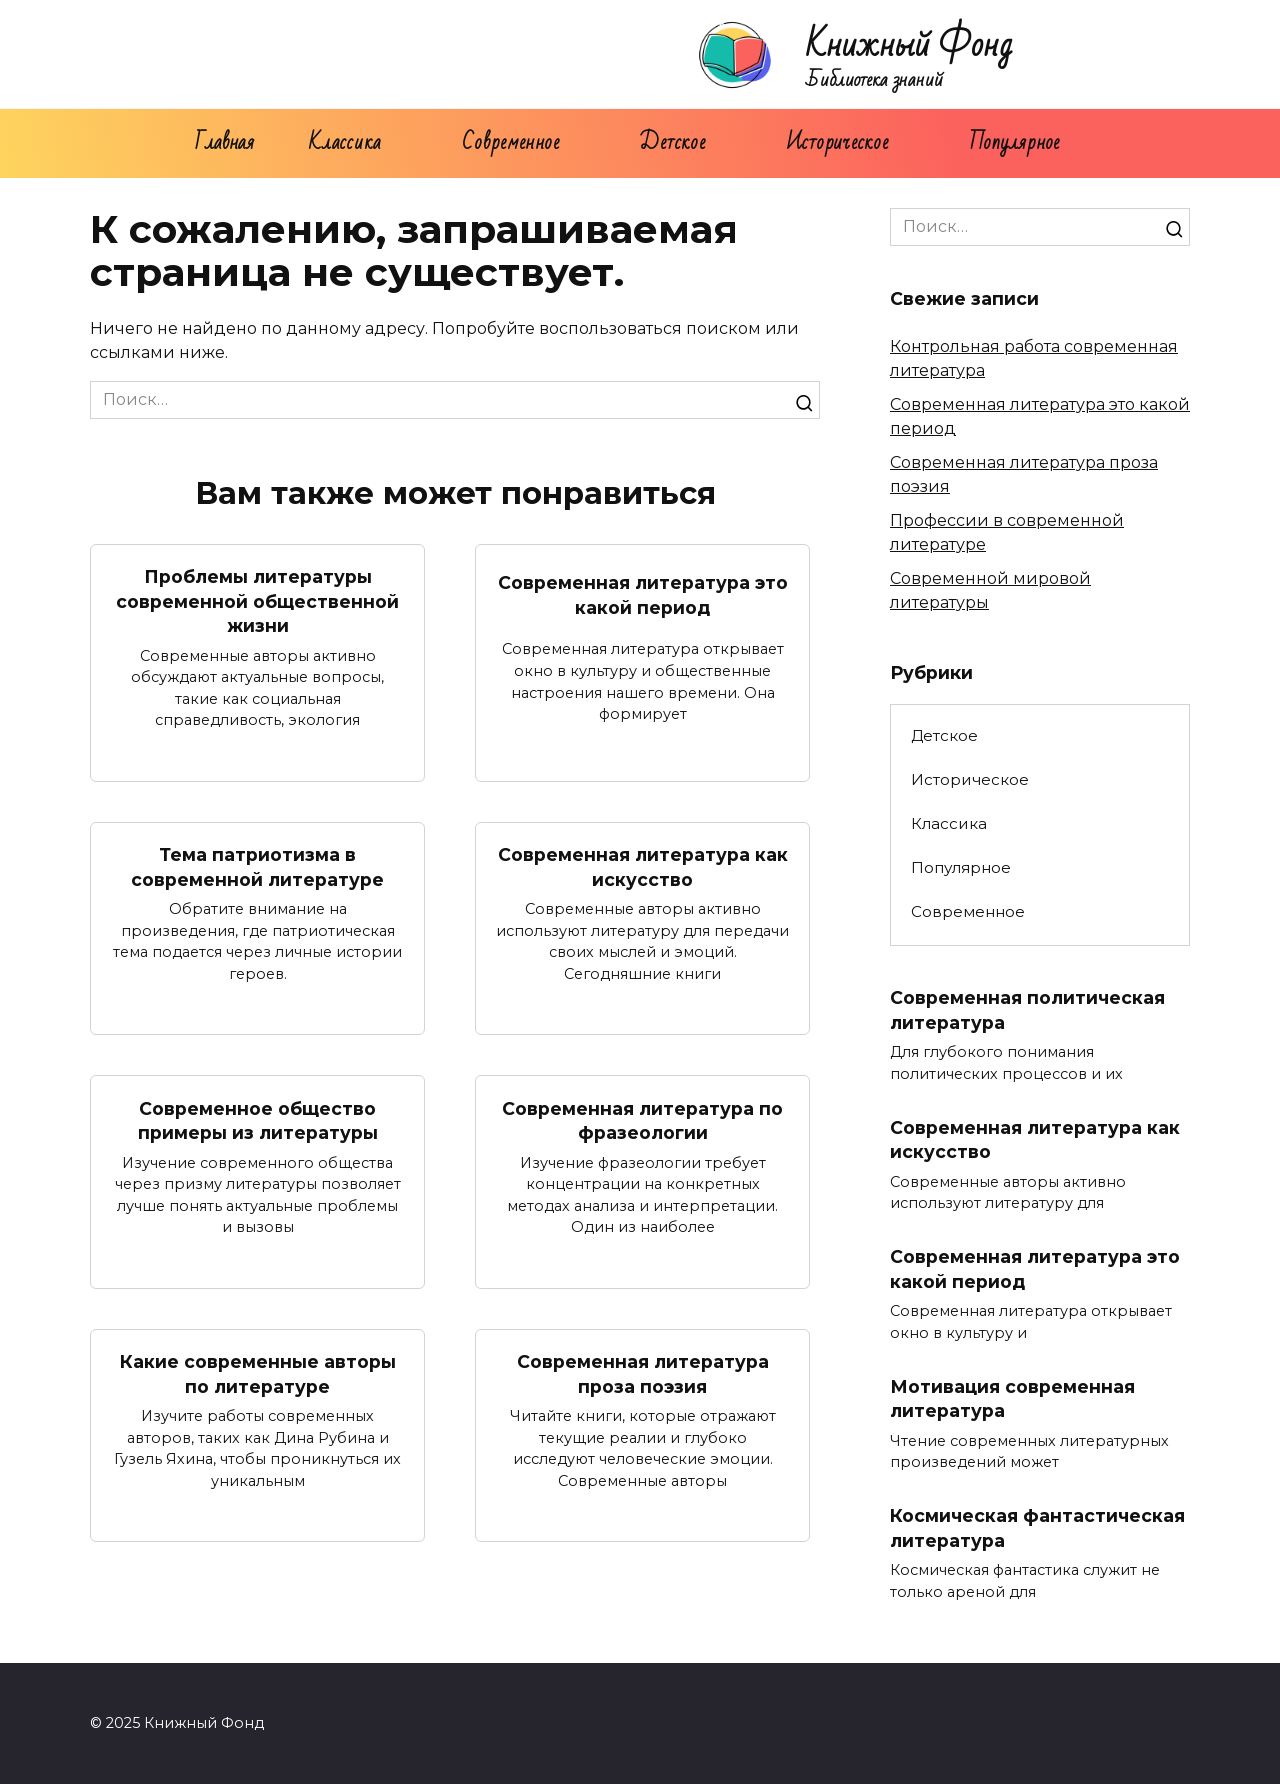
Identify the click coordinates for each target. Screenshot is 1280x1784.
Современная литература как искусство (643, 867)
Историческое (837, 142)
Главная (224, 142)
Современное (510, 142)
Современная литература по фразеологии (642, 1120)
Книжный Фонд (909, 45)
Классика (345, 142)
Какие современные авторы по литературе (258, 1374)
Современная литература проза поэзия (643, 1374)
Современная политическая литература (1027, 1010)
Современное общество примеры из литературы (258, 1120)
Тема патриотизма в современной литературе (257, 867)
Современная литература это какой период (643, 595)
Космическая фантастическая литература (1037, 1528)
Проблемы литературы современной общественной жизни (257, 601)
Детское (672, 142)
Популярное (1015, 142)
